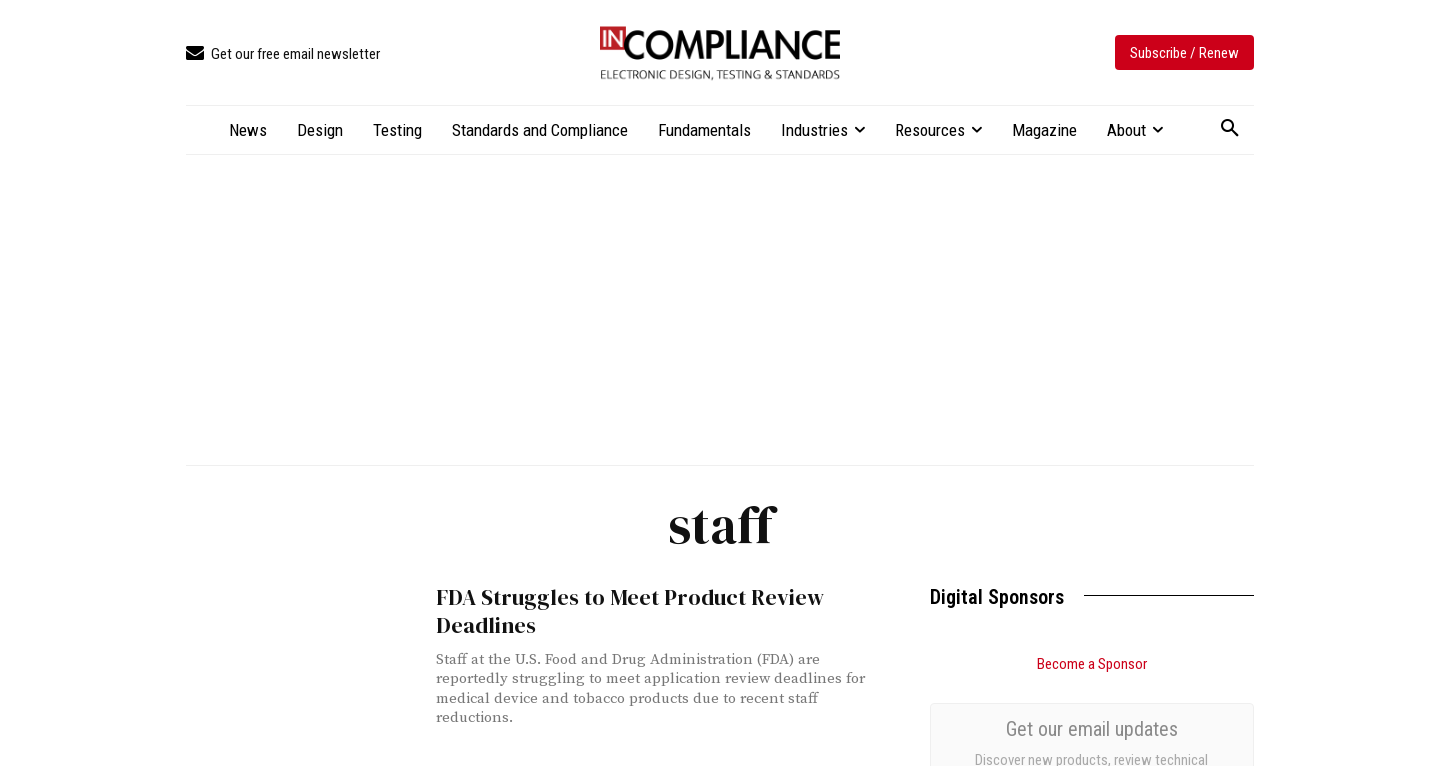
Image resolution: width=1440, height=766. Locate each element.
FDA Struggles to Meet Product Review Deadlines (618, 610)
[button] (1230, 129)
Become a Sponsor (1092, 664)
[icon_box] (283, 54)
